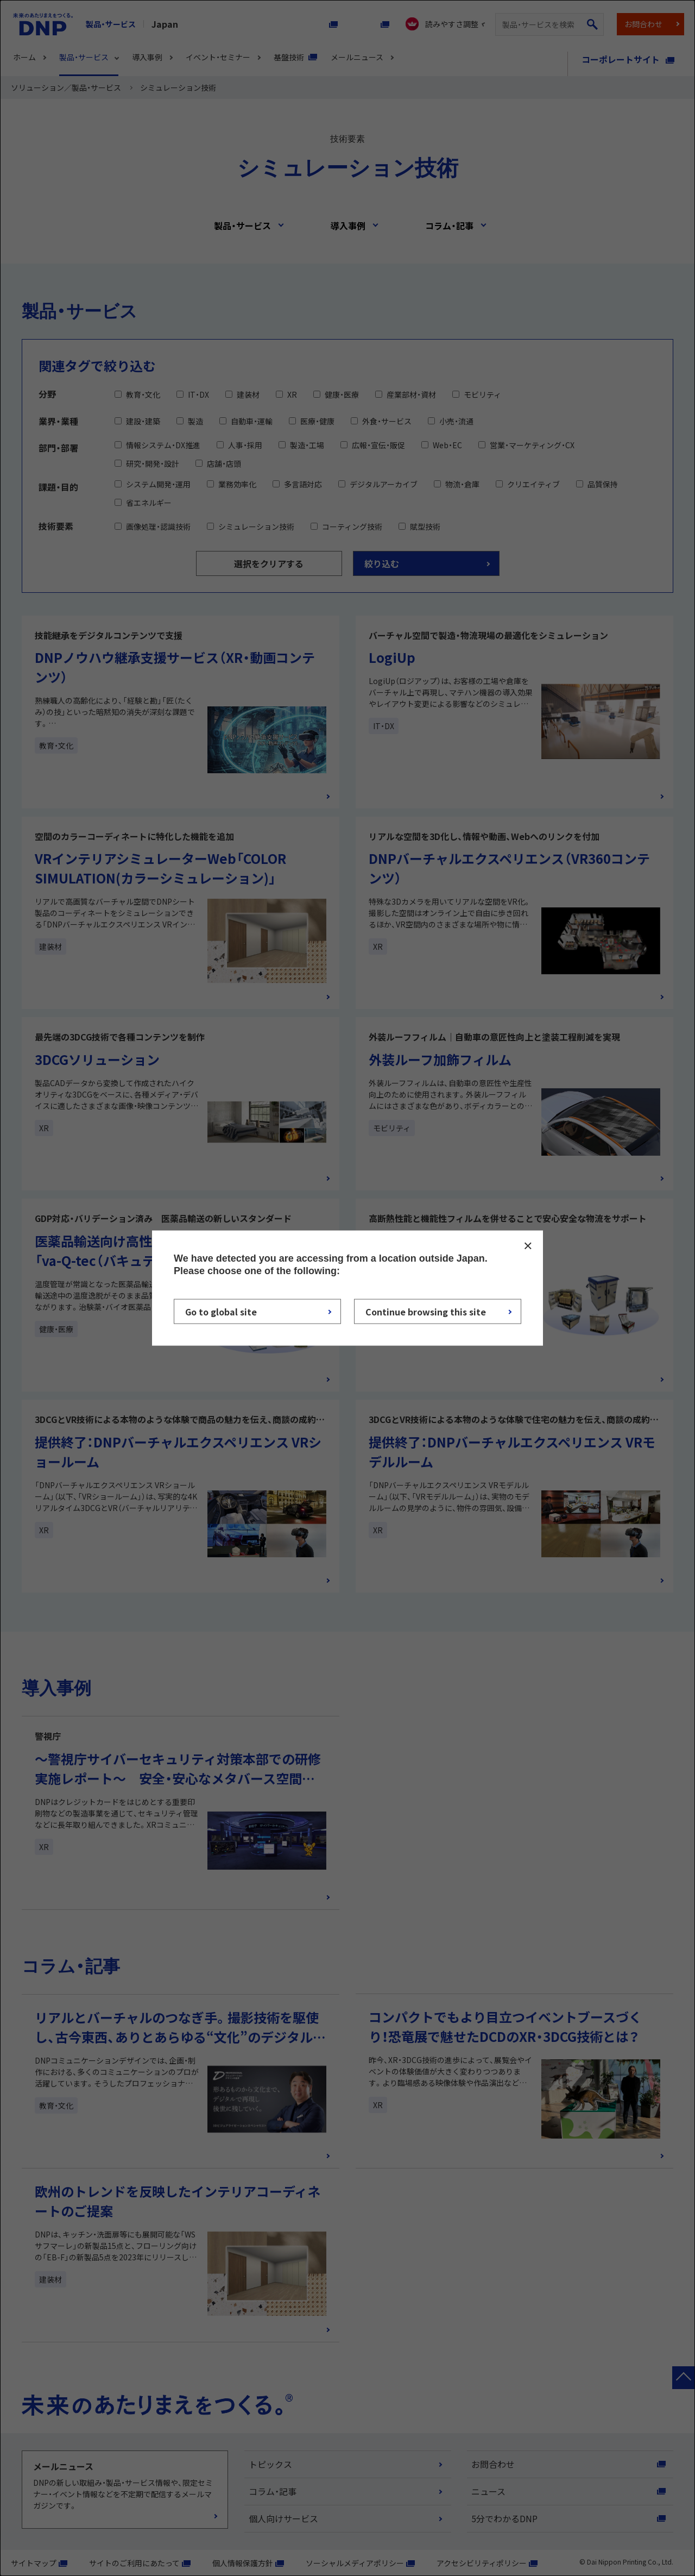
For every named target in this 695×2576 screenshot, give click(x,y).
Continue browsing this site (425, 1311)
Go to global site (221, 1311)
